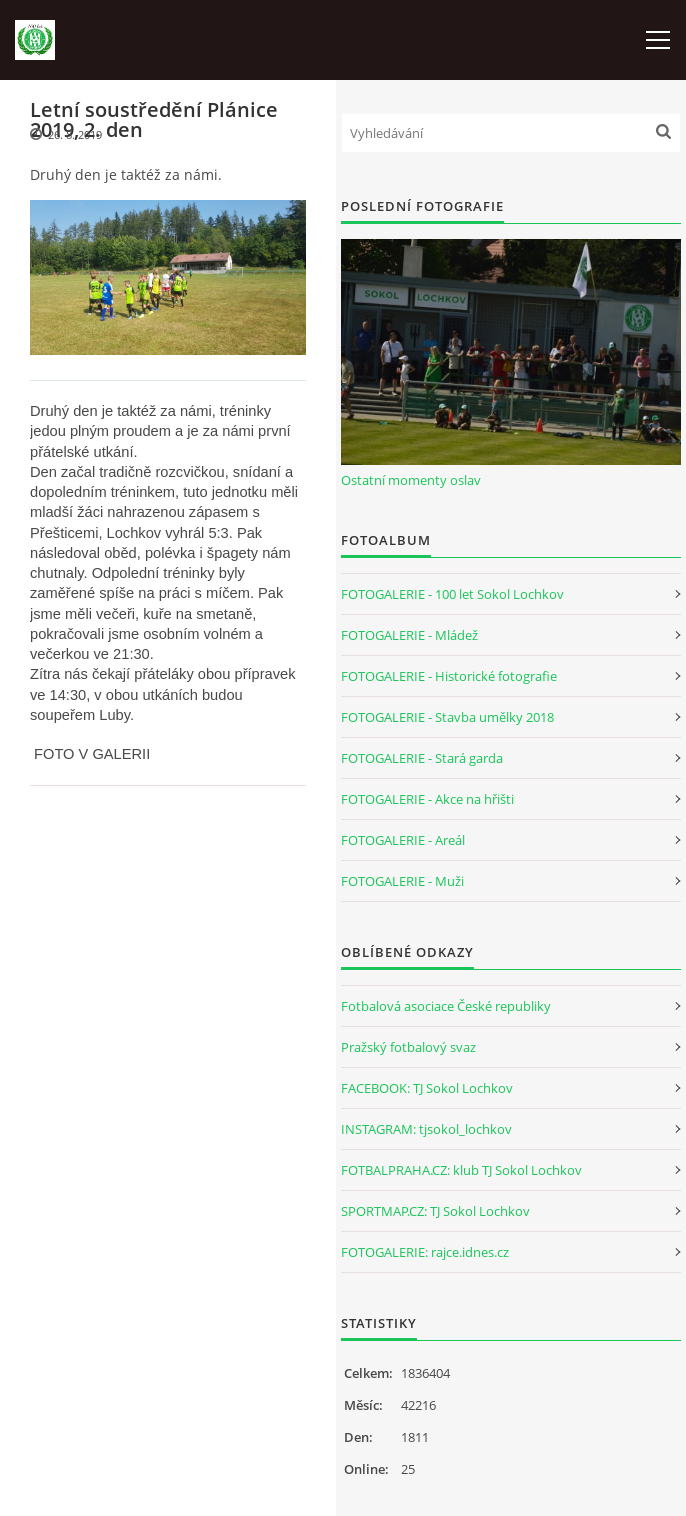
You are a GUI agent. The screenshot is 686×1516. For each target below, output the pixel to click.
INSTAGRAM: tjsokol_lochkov (426, 1129)
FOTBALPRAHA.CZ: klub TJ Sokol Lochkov (461, 1170)
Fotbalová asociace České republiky (446, 1006)
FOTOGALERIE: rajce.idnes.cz (425, 1252)
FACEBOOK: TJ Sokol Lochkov (427, 1088)
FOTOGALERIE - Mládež (409, 635)
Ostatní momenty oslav (411, 480)
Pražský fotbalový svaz (408, 1047)
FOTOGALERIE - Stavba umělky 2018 (447, 717)
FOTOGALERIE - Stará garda (422, 758)
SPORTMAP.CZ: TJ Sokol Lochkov (435, 1211)
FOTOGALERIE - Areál (403, 840)
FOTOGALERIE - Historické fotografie (449, 676)
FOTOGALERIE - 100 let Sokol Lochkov (452, 594)
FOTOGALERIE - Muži (402, 881)
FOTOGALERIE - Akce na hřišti (427, 799)
